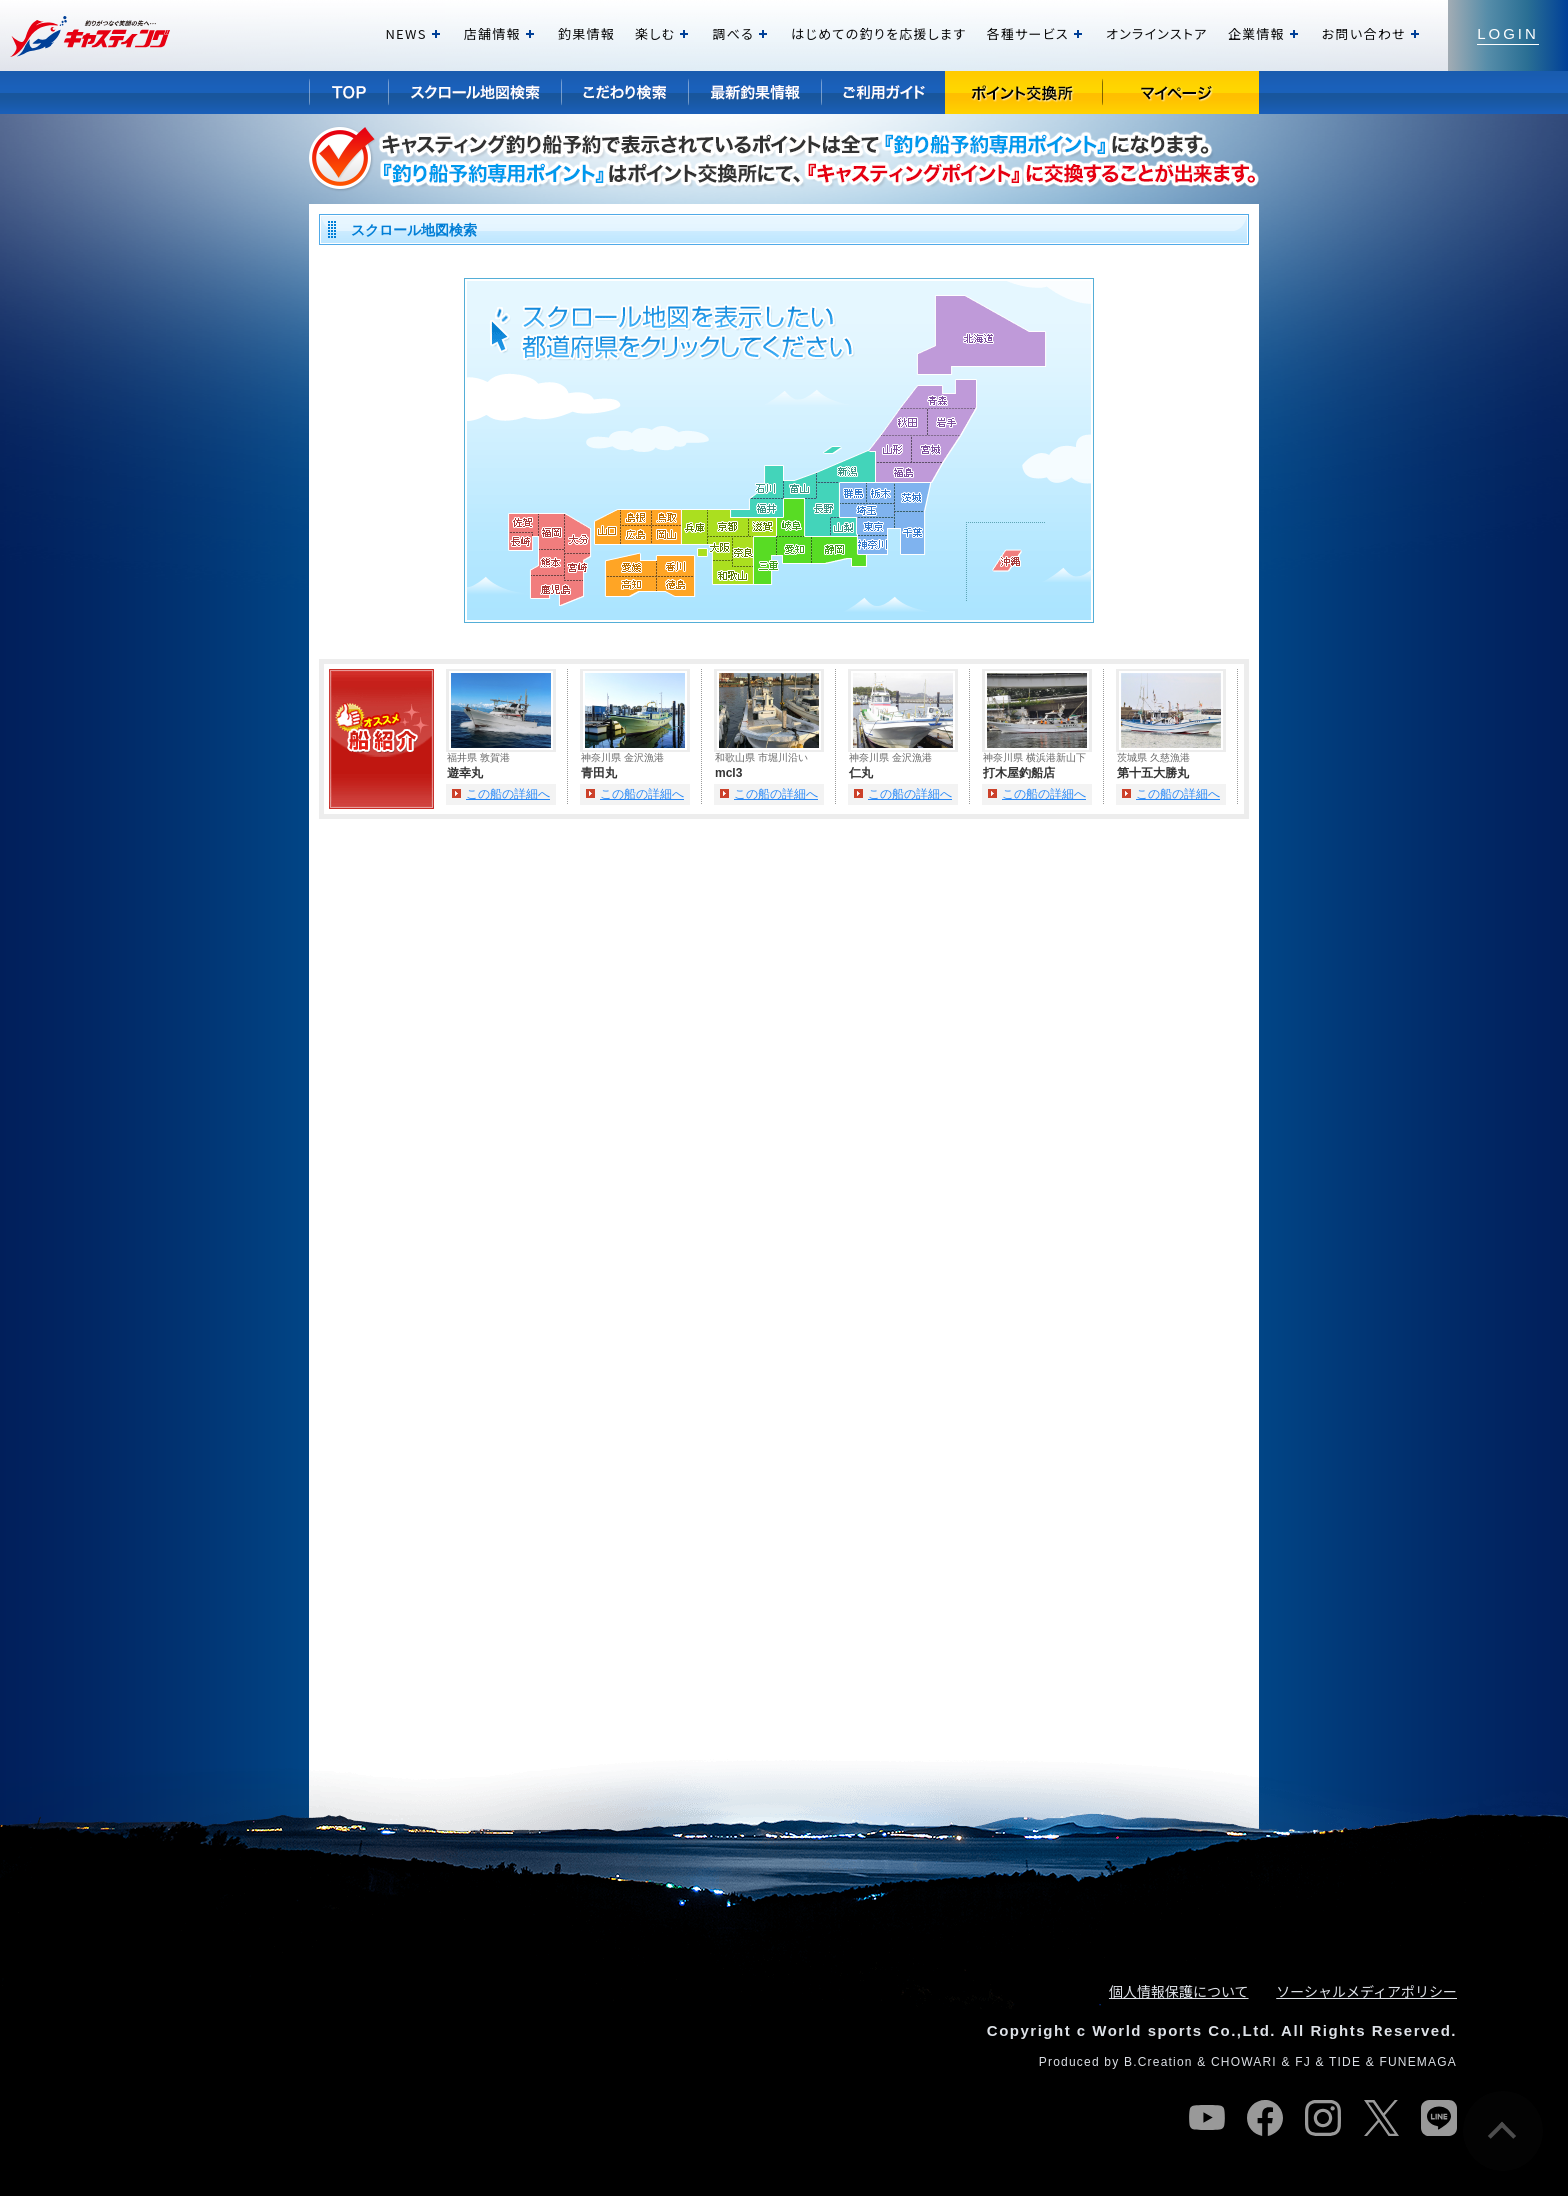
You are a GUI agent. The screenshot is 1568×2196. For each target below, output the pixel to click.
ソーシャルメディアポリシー (1366, 1991)
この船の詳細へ (508, 794)
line (1439, 2118)
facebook (1265, 2118)
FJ (1303, 2062)
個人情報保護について (1179, 1991)
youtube (1207, 2118)
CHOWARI (1244, 2062)
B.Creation (1158, 2062)
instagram (1323, 2118)
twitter (1381, 2118)
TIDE (1345, 2062)
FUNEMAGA (1418, 2062)
